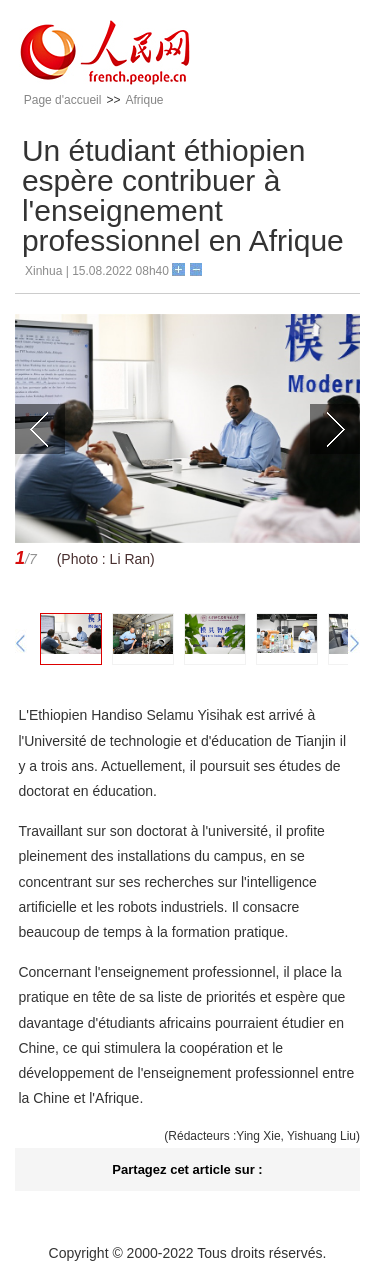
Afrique (144, 100)
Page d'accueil (63, 100)
